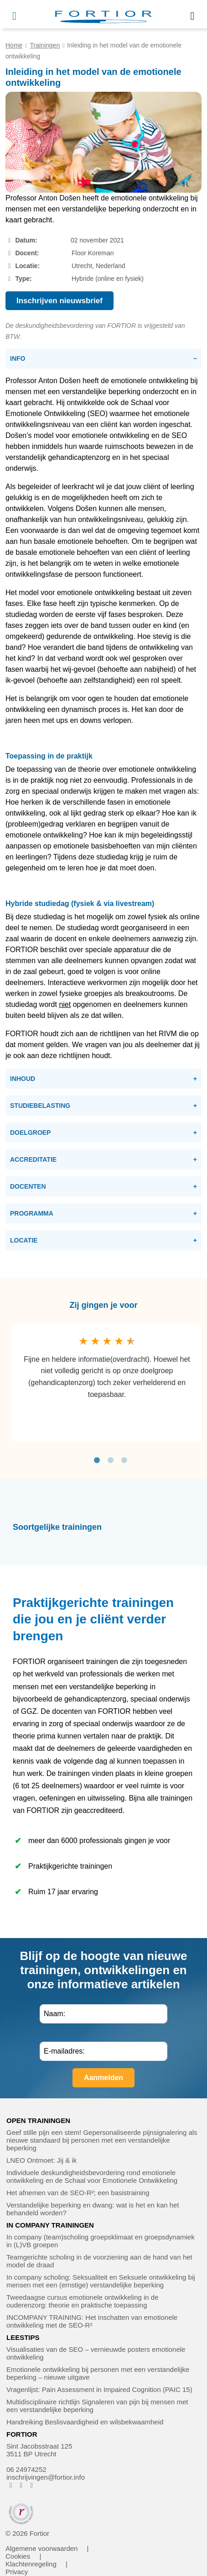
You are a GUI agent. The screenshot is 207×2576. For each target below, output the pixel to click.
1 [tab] (96, 1460)
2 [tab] (110, 1460)
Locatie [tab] (23, 1240)
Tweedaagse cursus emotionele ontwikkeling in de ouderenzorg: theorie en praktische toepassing (82, 2301)
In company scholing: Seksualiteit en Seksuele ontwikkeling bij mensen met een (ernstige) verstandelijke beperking (100, 2281)
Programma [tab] (31, 1213)
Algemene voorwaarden (41, 2548)
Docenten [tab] (28, 1186)
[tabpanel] (107, 1383)
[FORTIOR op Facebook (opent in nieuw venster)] (10, 2485)
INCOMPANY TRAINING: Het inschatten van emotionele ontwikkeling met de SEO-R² (91, 2321)
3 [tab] (124, 1460)
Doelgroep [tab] (30, 1132)
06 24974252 (26, 2469)
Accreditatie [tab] (33, 1159)
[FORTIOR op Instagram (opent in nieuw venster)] (21, 2485)
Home (13, 45)
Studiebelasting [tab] (40, 1105)
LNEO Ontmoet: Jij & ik (41, 2160)
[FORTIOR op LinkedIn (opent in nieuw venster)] (31, 2485)
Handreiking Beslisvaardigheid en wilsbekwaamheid (84, 2422)
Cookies (17, 2556)
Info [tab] (17, 358)
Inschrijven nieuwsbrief (59, 300)
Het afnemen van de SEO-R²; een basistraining (78, 2193)
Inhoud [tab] (22, 1078)
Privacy (16, 2572)
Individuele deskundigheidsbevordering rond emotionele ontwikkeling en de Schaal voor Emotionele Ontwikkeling (91, 2176)
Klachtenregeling (31, 2564)
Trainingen (45, 45)
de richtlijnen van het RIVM (133, 1034)
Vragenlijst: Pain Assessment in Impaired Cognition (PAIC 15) (99, 2389)
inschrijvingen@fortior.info (45, 2477)
